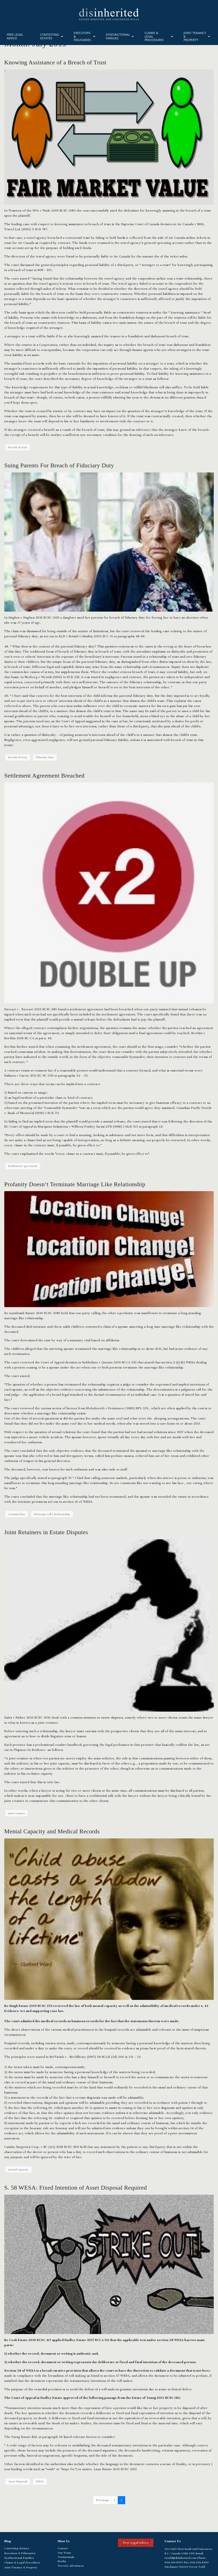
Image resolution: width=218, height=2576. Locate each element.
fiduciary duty (45, 757)
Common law (16, 1514)
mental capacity (18, 2169)
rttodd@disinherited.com (181, 2558)
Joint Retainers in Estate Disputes (46, 1532)
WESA (40, 2481)
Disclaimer (171, 2567)
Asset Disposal (17, 2481)
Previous (102, 2500)
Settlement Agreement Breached (44, 775)
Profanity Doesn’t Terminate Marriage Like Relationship (74, 1184)
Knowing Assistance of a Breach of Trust (55, 62)
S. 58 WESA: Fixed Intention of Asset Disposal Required (75, 2187)
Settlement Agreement (22, 1166)
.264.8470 (174, 2562)
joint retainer (16, 1813)
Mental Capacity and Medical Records (52, 1831)
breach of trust (17, 447)
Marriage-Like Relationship (52, 1514)
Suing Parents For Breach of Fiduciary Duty (59, 465)
